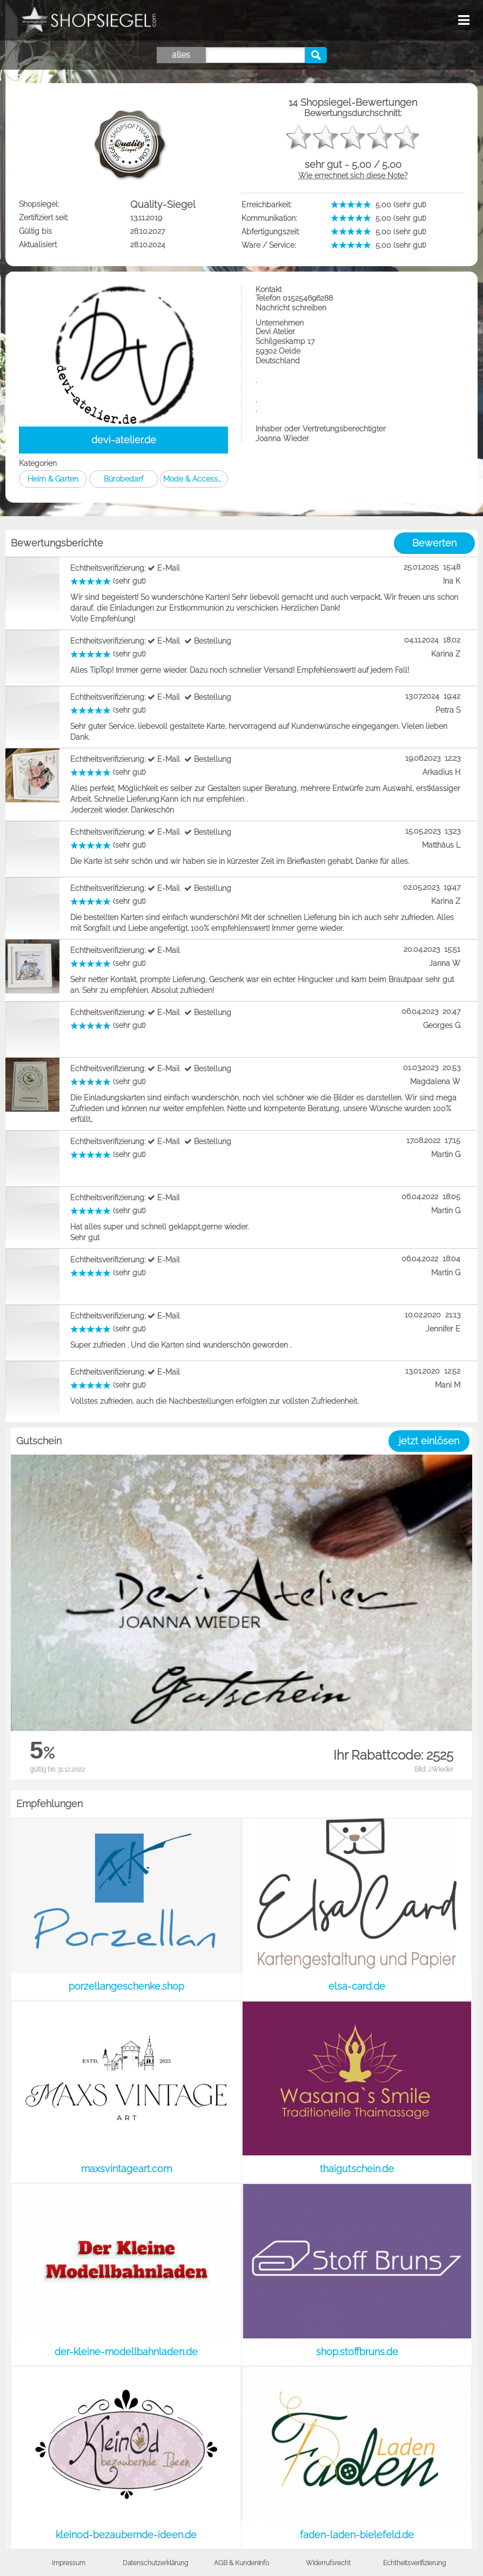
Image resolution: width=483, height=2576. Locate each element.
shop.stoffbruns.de (357, 2351)
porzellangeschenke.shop (126, 1986)
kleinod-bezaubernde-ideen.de (126, 2534)
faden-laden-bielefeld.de (357, 2534)
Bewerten (434, 543)
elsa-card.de (356, 1986)
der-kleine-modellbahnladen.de (126, 2351)
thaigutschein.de (357, 2168)
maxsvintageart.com (126, 2168)
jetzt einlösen (429, 1440)
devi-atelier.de (123, 439)
